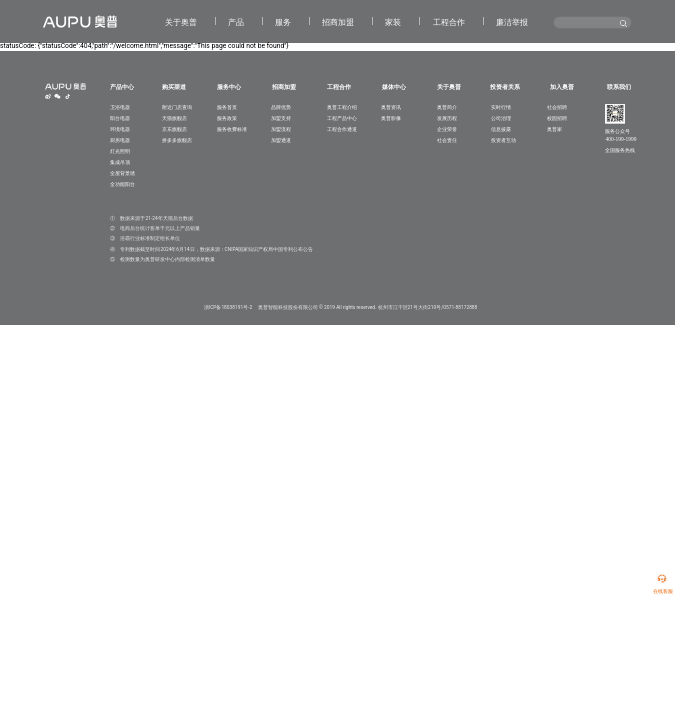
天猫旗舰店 (174, 118)
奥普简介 (447, 107)
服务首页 (227, 107)
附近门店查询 (177, 107)
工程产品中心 (342, 118)
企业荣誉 (447, 129)
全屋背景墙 (122, 173)
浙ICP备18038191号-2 (228, 307)
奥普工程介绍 (342, 107)
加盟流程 (281, 129)
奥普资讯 (391, 107)
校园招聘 (557, 118)
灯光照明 (120, 151)
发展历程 (447, 118)
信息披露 (501, 129)
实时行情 (501, 107)
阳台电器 (120, 118)
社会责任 (447, 140)
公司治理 (501, 118)
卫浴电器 (120, 107)
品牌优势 (281, 107)
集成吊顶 (120, 162)
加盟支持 (281, 118)
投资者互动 (503, 140)
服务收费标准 (232, 129)
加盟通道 (281, 140)
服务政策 (227, 118)
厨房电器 (120, 140)
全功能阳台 (122, 184)
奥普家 (554, 129)
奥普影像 (391, 118)
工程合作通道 (342, 129)
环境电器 (120, 129)
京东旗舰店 (174, 129)
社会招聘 (557, 107)
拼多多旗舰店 (177, 140)
